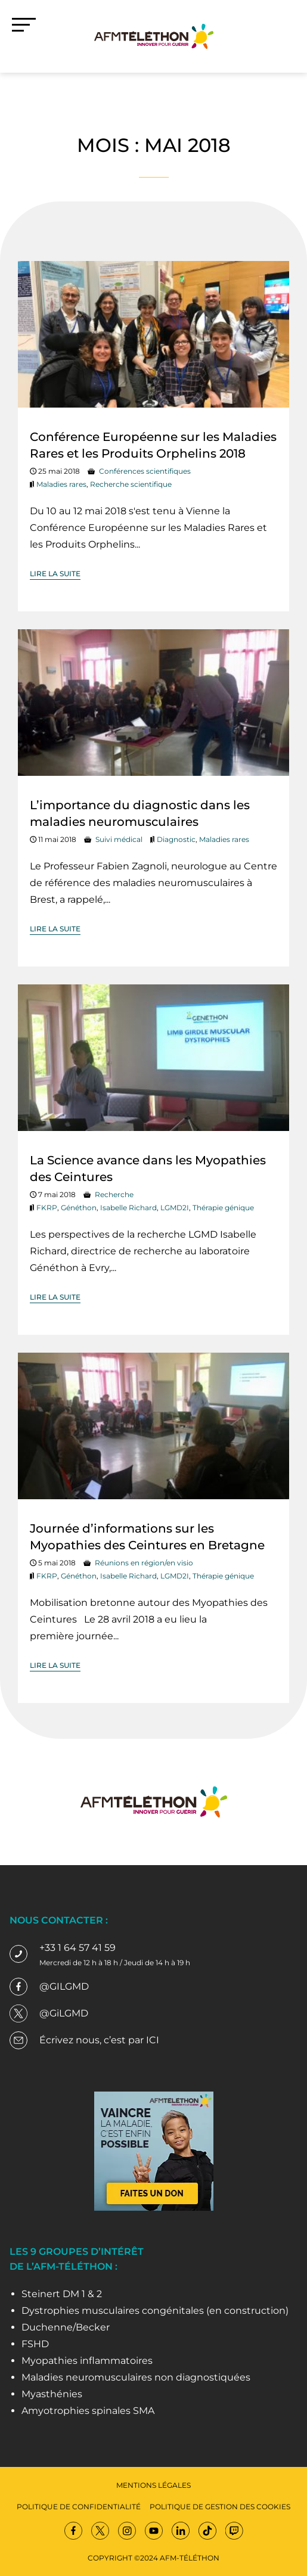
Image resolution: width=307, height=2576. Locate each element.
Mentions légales (153, 2485)
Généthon (79, 1207)
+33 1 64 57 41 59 (77, 1947)
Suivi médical (118, 839)
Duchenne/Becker (65, 2327)
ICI (152, 2040)
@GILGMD (64, 1986)
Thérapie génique (223, 1207)
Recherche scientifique (131, 484)
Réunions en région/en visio (144, 1562)
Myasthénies (51, 2394)
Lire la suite (55, 573)
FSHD (35, 2344)
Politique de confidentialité (79, 2506)
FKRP (46, 1207)
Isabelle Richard (128, 1207)
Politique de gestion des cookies (220, 2506)
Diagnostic (176, 839)
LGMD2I (174, 1207)
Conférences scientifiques (145, 471)
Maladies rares (61, 484)
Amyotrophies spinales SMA (87, 2410)
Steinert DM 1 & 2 (61, 2294)
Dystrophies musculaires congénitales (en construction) (155, 2310)
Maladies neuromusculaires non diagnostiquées (135, 2377)
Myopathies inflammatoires (87, 2360)
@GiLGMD (63, 2013)
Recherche (114, 1194)
